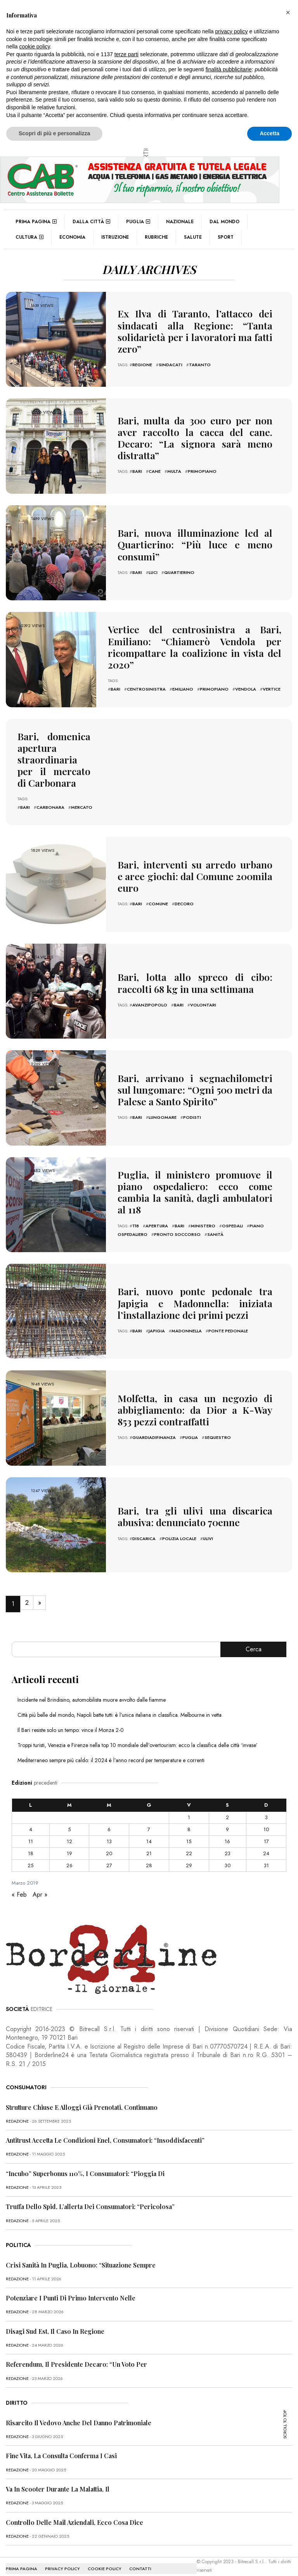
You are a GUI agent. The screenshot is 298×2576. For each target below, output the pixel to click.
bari (137, 463)
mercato (81, 799)
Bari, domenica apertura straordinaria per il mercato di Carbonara (53, 756)
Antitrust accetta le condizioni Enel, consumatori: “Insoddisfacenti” (105, 2132)
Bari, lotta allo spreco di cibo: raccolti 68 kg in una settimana (195, 975)
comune (158, 888)
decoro (184, 888)
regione (142, 361)
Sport (226, 237)
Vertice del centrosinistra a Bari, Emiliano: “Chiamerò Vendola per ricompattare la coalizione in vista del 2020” (194, 647)
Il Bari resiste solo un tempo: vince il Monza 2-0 (70, 1722)
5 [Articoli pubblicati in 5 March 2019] (69, 1821)
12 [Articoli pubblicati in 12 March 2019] (69, 1833)
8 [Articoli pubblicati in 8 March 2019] (189, 1821)
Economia (72, 237)
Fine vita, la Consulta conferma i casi (61, 2447)
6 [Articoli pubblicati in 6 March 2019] (109, 1821)
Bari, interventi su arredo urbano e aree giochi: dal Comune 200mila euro (195, 868)
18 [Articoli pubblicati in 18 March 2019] (30, 1845)
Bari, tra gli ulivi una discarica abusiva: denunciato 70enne (195, 1508)
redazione (17, 2113)
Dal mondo (224, 221)
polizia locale (179, 1528)
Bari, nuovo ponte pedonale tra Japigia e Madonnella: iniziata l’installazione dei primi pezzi (195, 1295)
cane (155, 463)
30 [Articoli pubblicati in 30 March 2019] (227, 1857)
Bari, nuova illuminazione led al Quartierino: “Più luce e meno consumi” (195, 544)
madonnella (187, 1320)
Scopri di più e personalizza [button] (54, 133)
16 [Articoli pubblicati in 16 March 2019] (227, 1833)
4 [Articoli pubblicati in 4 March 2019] (30, 1821)
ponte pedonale (228, 1320)
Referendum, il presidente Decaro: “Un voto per (76, 2356)
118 (135, 1209)
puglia (190, 1427)
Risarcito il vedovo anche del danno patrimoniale (78, 2415)
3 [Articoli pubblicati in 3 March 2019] (266, 1809)
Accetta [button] (269, 133)
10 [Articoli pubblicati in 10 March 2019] (266, 1821)
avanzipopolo (149, 995)
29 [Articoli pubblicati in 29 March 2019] (189, 1857)
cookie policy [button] (34, 46)
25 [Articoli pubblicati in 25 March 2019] (30, 1857)
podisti (192, 1107)
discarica (144, 1528)
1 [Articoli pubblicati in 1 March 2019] (189, 1809)
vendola (245, 681)
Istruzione (115, 237)
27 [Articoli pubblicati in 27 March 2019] (109, 1857)
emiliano (182, 681)
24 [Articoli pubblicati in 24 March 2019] (266, 1845)
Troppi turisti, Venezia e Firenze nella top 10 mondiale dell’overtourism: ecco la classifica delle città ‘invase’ (137, 1737)
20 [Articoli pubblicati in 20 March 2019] (109, 1845)
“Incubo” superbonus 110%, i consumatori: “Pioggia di (85, 2165)
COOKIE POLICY (104, 2560)
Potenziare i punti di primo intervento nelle (70, 2290)
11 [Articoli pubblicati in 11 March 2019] (30, 1833)
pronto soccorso (177, 1218)
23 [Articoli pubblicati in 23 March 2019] (227, 1845)
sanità (215, 1218)
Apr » (40, 1886)
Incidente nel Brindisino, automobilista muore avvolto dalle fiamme (91, 1692)
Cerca (254, 1641)
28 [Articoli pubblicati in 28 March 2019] (149, 1857)
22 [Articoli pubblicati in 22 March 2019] (189, 1845)
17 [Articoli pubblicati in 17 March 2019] (266, 1833)
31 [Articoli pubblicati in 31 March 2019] (266, 1857)
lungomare (163, 1107)
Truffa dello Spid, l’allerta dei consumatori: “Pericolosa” (90, 2198)
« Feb (19, 1886)
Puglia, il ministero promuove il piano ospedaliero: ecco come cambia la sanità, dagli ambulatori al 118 (195, 1184)
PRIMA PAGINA (21, 2560)
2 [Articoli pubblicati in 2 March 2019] (227, 1809)
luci (153, 570)
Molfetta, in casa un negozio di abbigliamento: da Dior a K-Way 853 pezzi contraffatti (195, 1402)
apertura (157, 1209)
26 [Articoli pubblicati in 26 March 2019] (69, 1857)
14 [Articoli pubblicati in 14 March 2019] (149, 1833)
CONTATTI (140, 2560)
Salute (193, 237)
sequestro (217, 1427)
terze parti (126, 54)
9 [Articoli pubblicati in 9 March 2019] (227, 1821)
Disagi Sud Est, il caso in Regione (55, 2323)
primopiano (202, 463)
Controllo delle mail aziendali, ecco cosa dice (74, 2514)
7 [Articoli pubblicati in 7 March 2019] (148, 1821)
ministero (203, 1209)
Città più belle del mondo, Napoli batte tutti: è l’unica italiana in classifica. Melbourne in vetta (119, 1707)
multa (174, 463)
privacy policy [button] (231, 31)
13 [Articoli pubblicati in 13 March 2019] (109, 1833)
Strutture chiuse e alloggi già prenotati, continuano (82, 2099)
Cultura (29, 237)
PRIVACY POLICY (62, 2560)
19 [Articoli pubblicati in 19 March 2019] (69, 1845)
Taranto (200, 361)
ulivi (208, 1528)
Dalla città (91, 221)
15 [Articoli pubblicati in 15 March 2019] (188, 1833)
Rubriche (156, 237)
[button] (288, 12)
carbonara (50, 799)
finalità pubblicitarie (229, 69)
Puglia (138, 221)
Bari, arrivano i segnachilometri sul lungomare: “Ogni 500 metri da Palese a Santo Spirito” (195, 1082)
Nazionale (180, 221)
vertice (272, 681)
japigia (157, 1320)
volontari (203, 995)
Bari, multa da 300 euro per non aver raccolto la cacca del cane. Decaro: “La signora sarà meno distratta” (195, 438)
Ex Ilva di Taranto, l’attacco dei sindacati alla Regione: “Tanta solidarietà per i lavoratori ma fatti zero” (195, 331)
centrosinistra (146, 681)
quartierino (179, 570)
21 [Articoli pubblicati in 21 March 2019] (149, 1845)
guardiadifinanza (154, 1427)
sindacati (170, 361)
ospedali (232, 1209)
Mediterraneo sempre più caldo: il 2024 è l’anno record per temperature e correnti (110, 1752)
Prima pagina (36, 221)
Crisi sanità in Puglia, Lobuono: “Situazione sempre (81, 2257)
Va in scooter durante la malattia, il (57, 2481)
